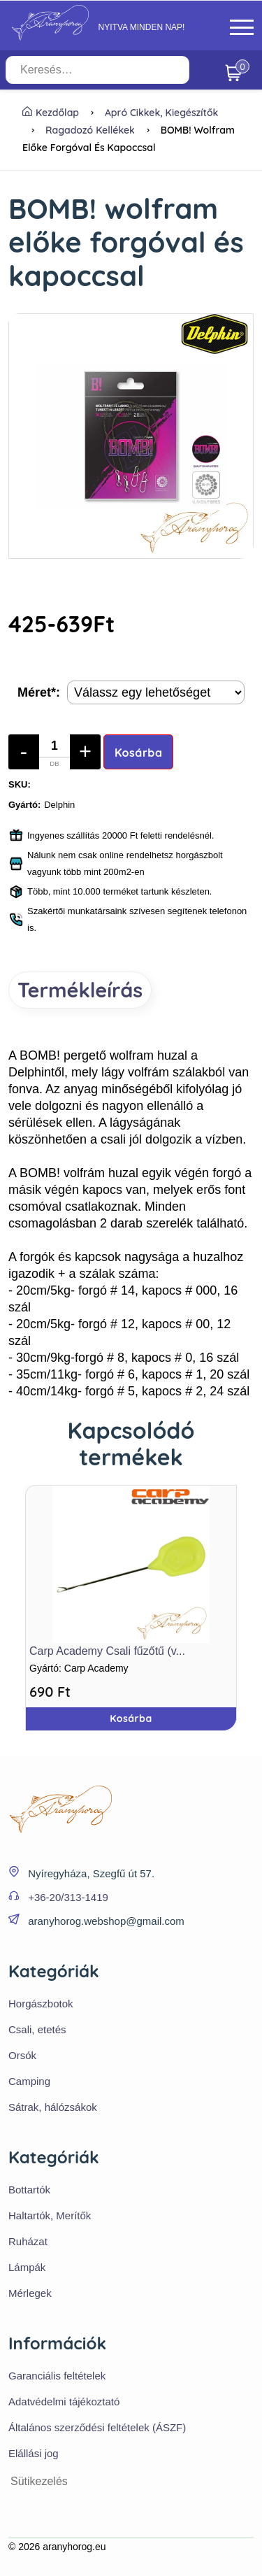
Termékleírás (80, 989)
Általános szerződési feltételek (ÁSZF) (97, 2427)
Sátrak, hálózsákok (52, 2107)
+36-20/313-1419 (68, 1897)
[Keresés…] (97, 70)
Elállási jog (33, 2453)
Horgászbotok (40, 2003)
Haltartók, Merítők (49, 2215)
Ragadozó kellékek (90, 130)
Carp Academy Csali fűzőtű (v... (107, 1651)
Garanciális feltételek (56, 2376)
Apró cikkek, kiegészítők (162, 112)
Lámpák (26, 2267)
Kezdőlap (50, 112)
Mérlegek (30, 2293)
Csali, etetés (37, 2029)
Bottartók (29, 2190)
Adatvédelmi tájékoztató (63, 2401)
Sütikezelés (39, 2481)
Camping (29, 2081)
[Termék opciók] (156, 692)
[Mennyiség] (54, 751)
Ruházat (28, 2241)
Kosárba (139, 753)
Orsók (22, 2055)
